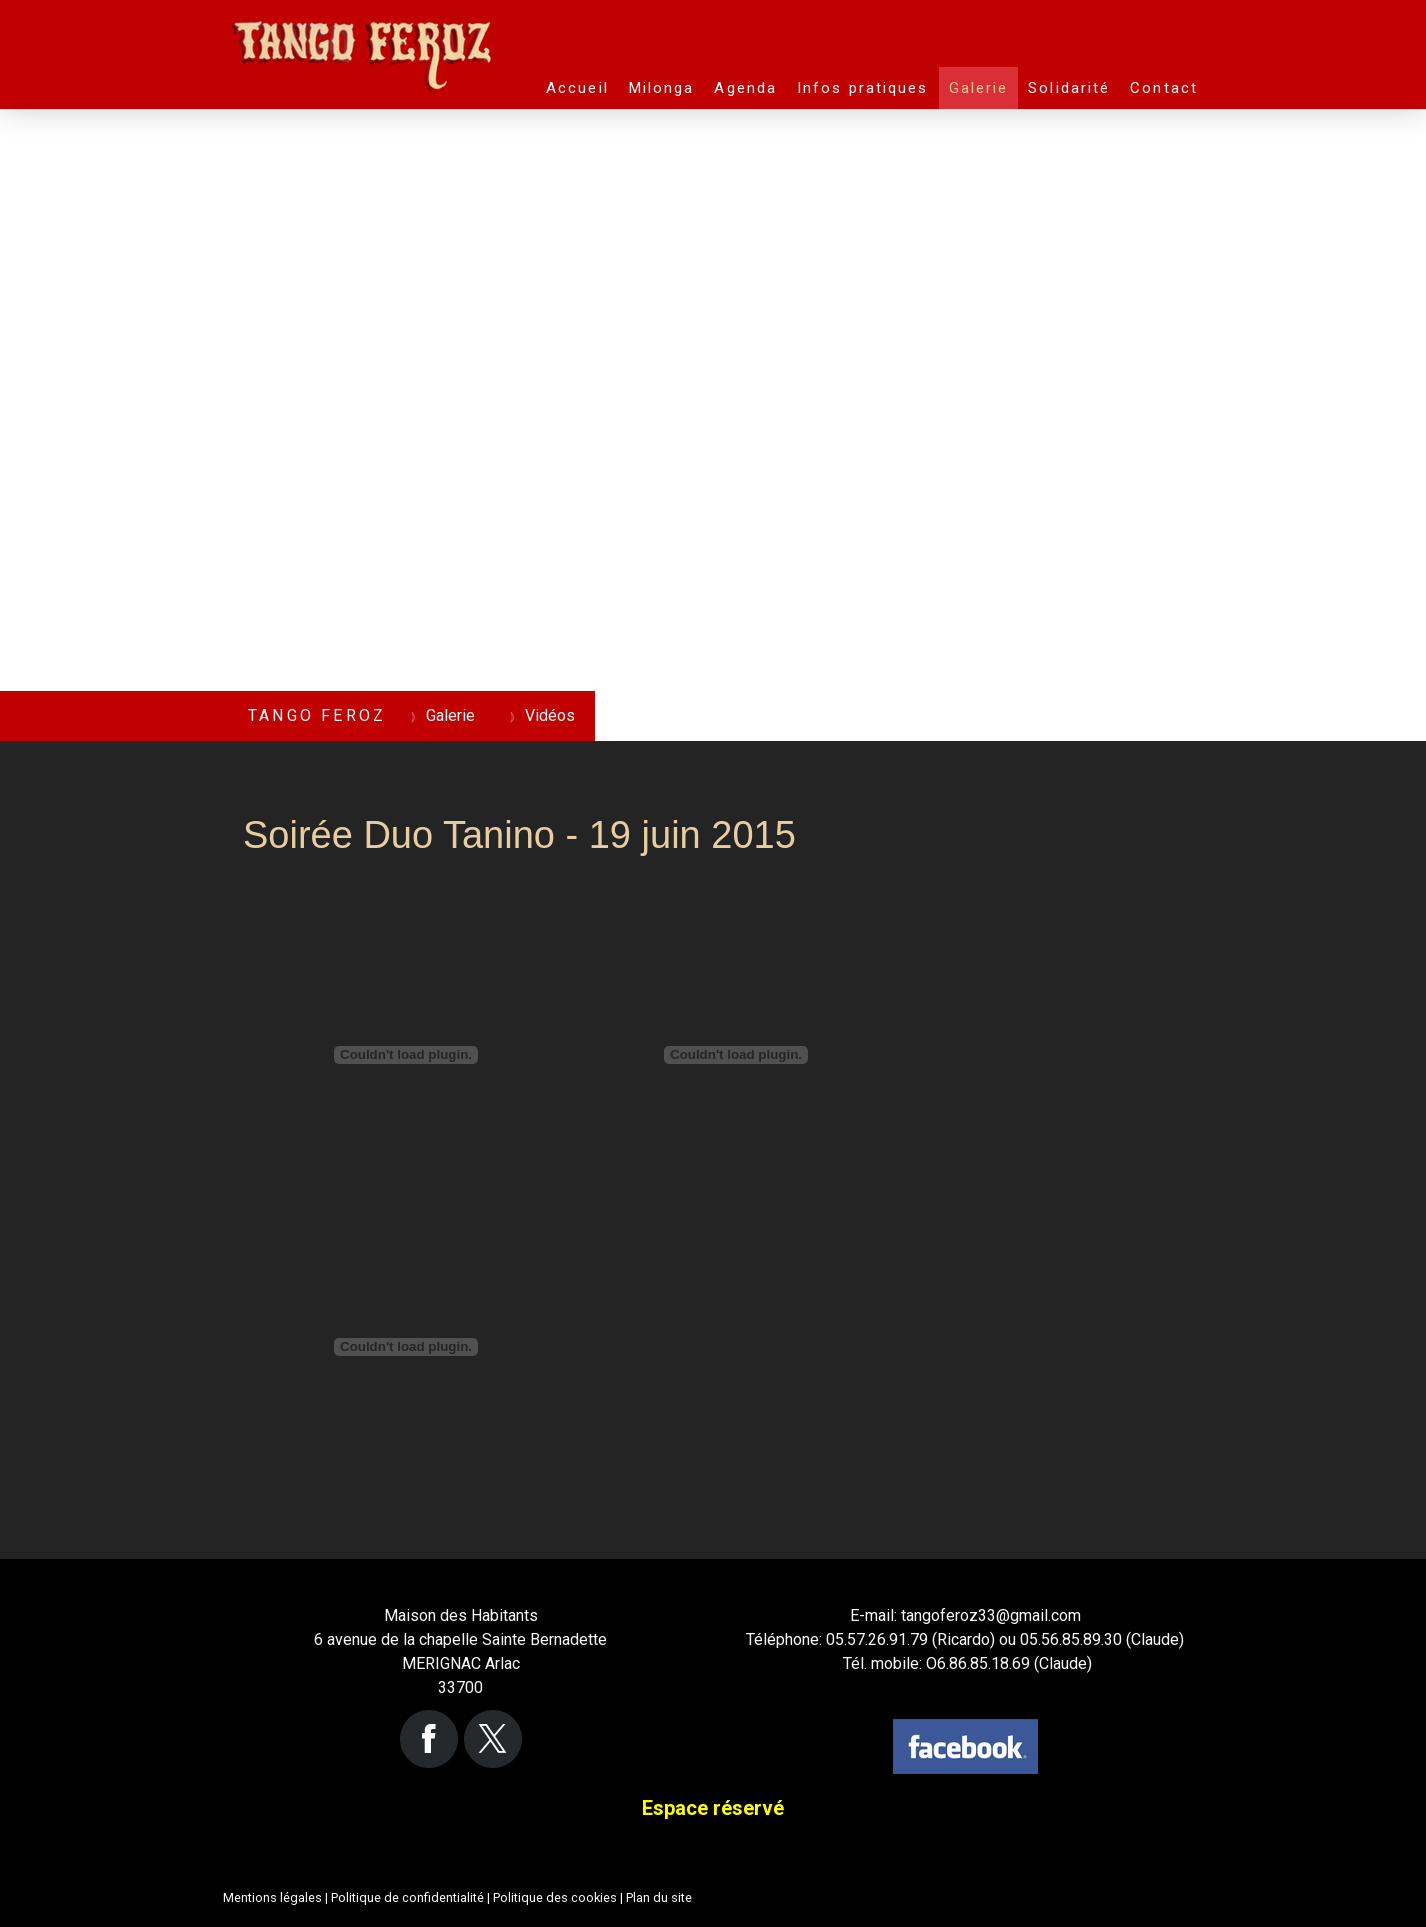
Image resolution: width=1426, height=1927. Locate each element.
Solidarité (1069, 88)
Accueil (577, 88)
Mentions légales (272, 1897)
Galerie (979, 88)
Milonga (662, 88)
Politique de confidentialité (407, 1897)
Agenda (745, 88)
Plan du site (659, 1897)
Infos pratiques (863, 88)
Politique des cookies (555, 1897)
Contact (1164, 88)
